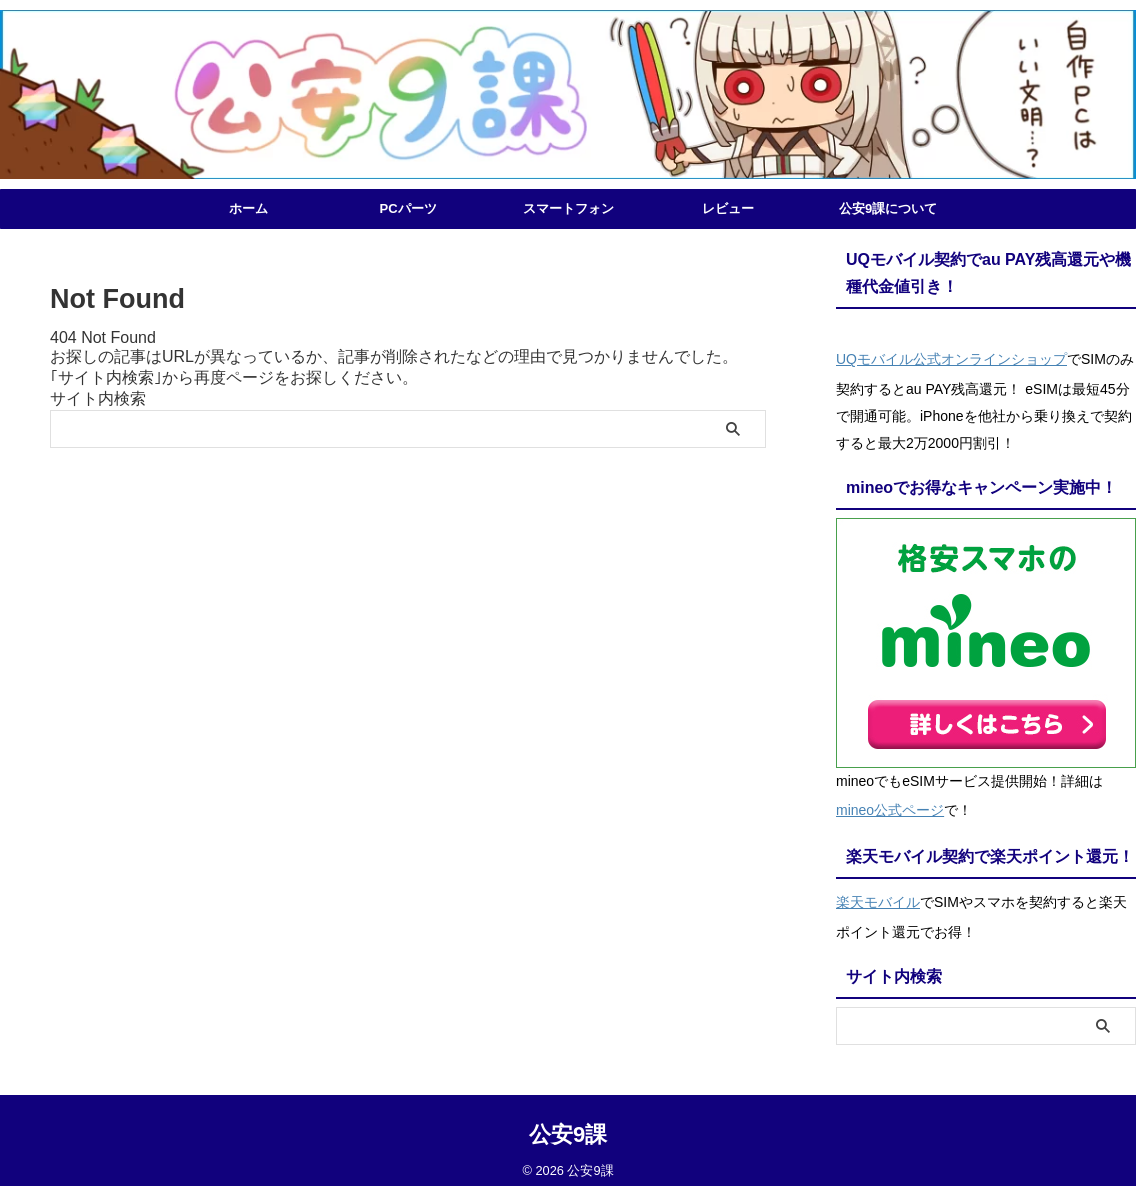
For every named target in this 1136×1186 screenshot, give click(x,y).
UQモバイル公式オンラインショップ (951, 357)
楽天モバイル (878, 891)
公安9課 (568, 1120)
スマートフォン (568, 208)
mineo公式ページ (890, 803)
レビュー (728, 208)
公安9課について (888, 208)
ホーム (248, 208)
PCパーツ (407, 208)
